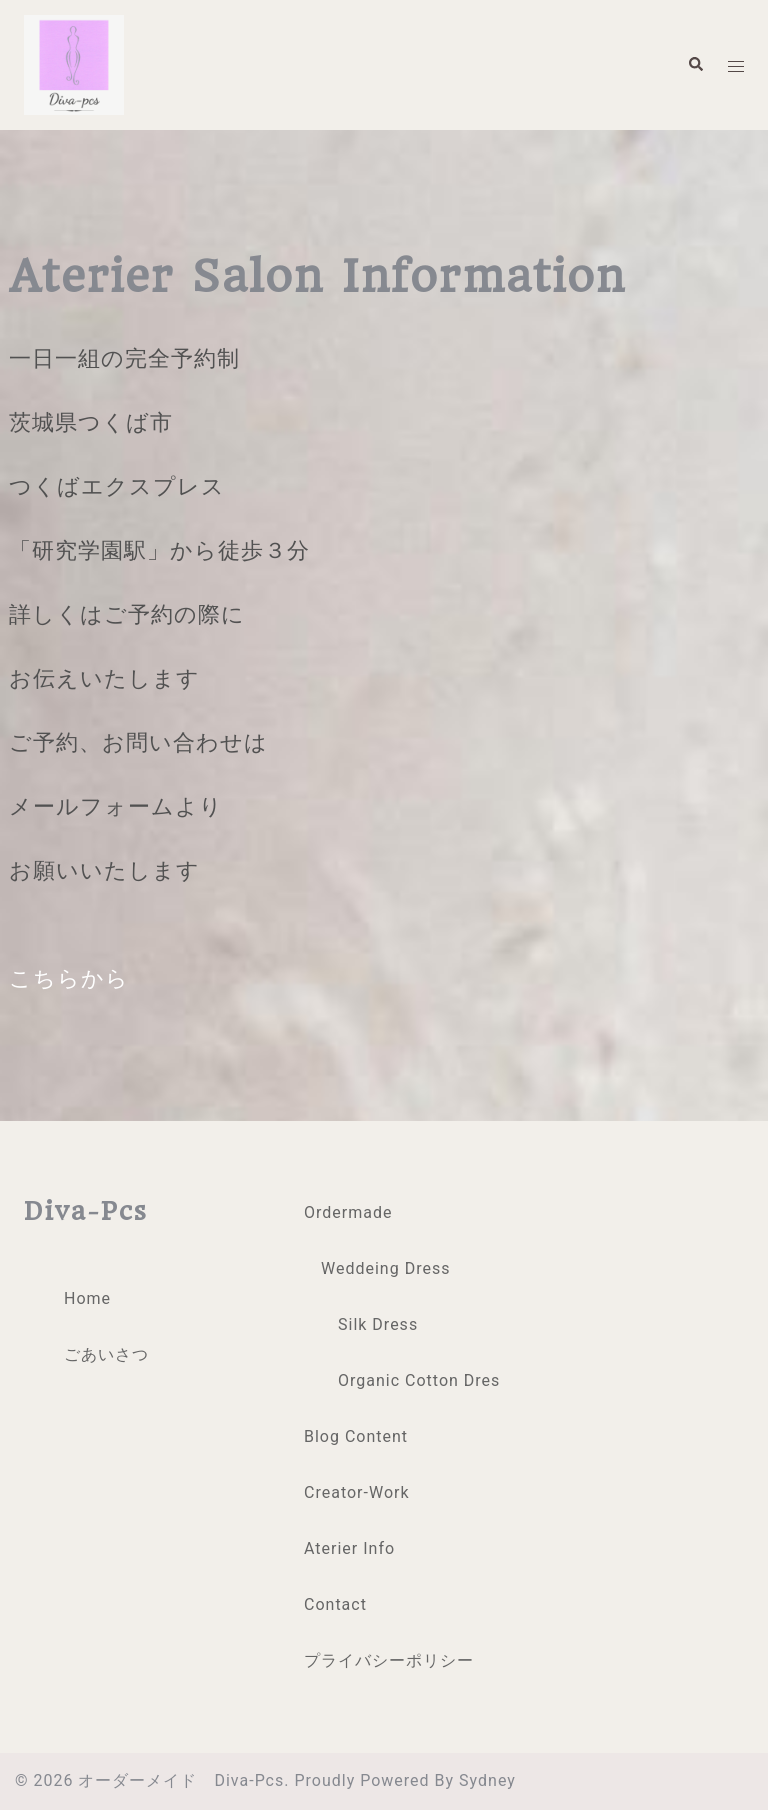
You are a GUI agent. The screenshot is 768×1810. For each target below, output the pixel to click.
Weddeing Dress (385, 1268)
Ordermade (348, 1212)
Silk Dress (378, 1324)
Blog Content (356, 1436)
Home (87, 1298)
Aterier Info (349, 1548)
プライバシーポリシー (389, 1660)
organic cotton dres (419, 1380)
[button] (695, 65)
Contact (338, 1604)
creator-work (357, 1492)
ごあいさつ (106, 1354)
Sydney (487, 1780)
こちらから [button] (69, 978)
